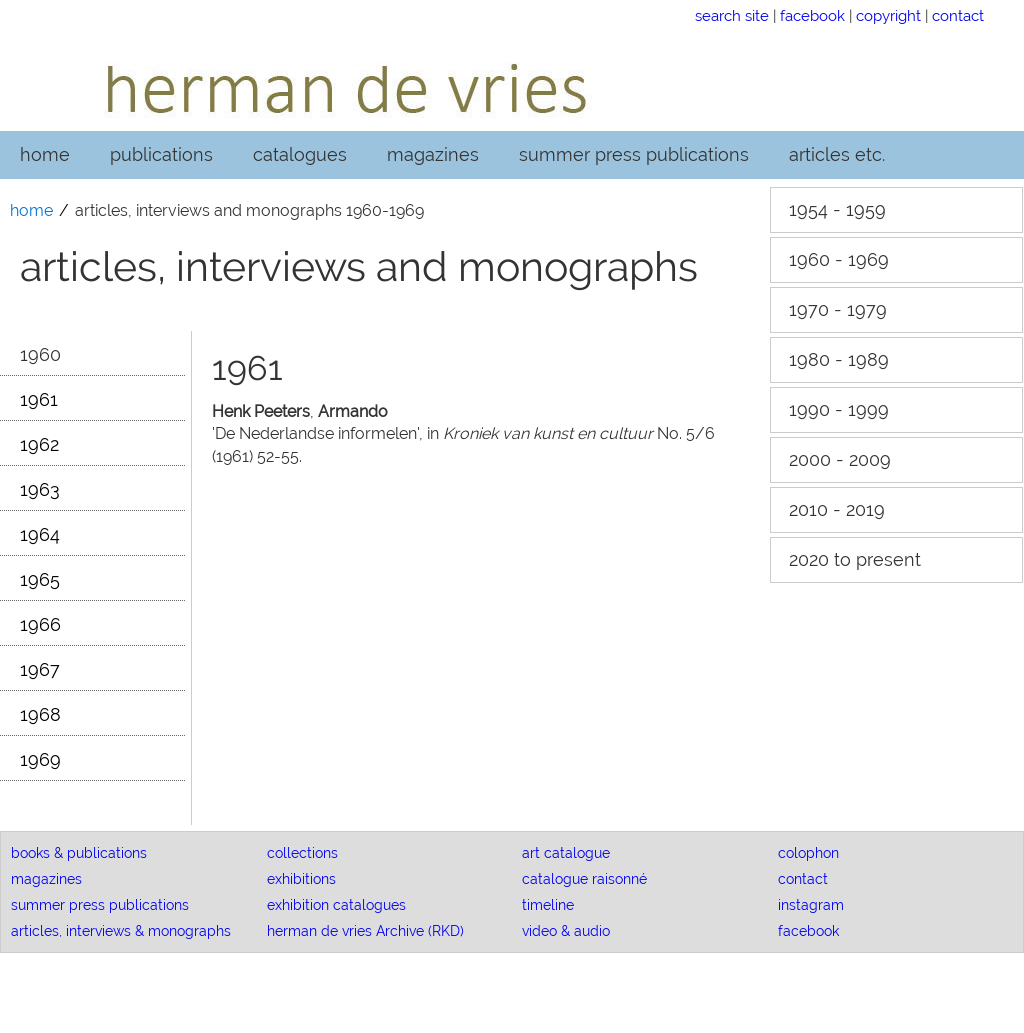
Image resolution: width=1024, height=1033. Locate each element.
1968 (40, 714)
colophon (808, 853)
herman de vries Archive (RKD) (365, 931)
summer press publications (634, 154)
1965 (40, 579)
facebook (812, 15)
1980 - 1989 (839, 359)
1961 (39, 399)
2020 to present (855, 559)
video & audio (566, 931)
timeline (548, 905)
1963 (40, 489)
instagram (811, 905)
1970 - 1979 (838, 309)
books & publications (79, 853)
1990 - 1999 (839, 409)
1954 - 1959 (837, 209)
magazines (433, 154)
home (45, 154)
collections (302, 853)
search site (732, 15)
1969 (40, 759)
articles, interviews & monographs (121, 931)
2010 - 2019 (837, 509)
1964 (40, 534)
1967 (40, 669)
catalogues (300, 154)
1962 (39, 444)
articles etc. (837, 154)
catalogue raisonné (584, 879)
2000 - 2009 (840, 459)
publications (161, 154)
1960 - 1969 (839, 259)
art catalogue (566, 853)
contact (958, 15)
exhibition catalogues (336, 905)
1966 (40, 624)
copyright (888, 15)
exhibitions (301, 879)
